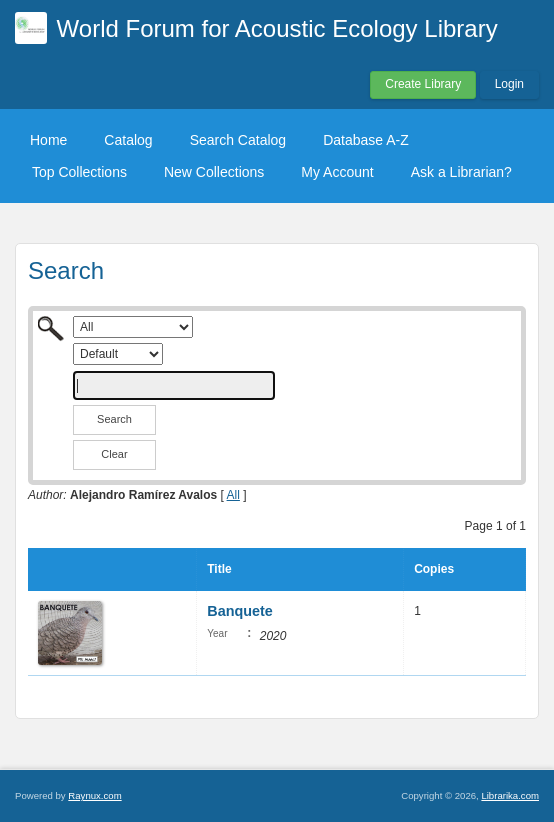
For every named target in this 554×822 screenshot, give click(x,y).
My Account (337, 172)
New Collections (214, 172)
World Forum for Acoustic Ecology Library (277, 28)
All (233, 495)
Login (509, 84)
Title (219, 569)
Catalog (128, 140)
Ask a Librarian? (461, 172)
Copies (434, 569)
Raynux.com (94, 795)
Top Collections (79, 172)
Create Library (423, 84)
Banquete (240, 611)
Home (48, 140)
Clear (114, 454)
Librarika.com (510, 795)
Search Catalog (238, 140)
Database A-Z (366, 140)
